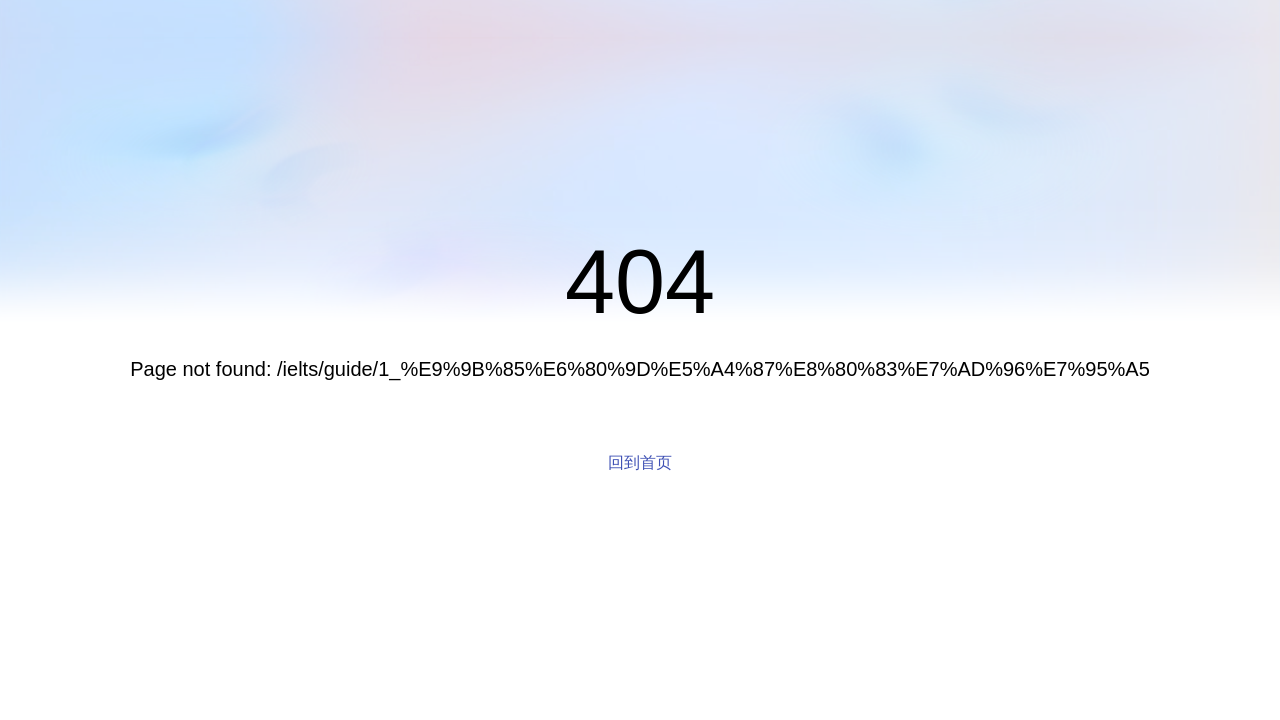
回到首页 (640, 462)
